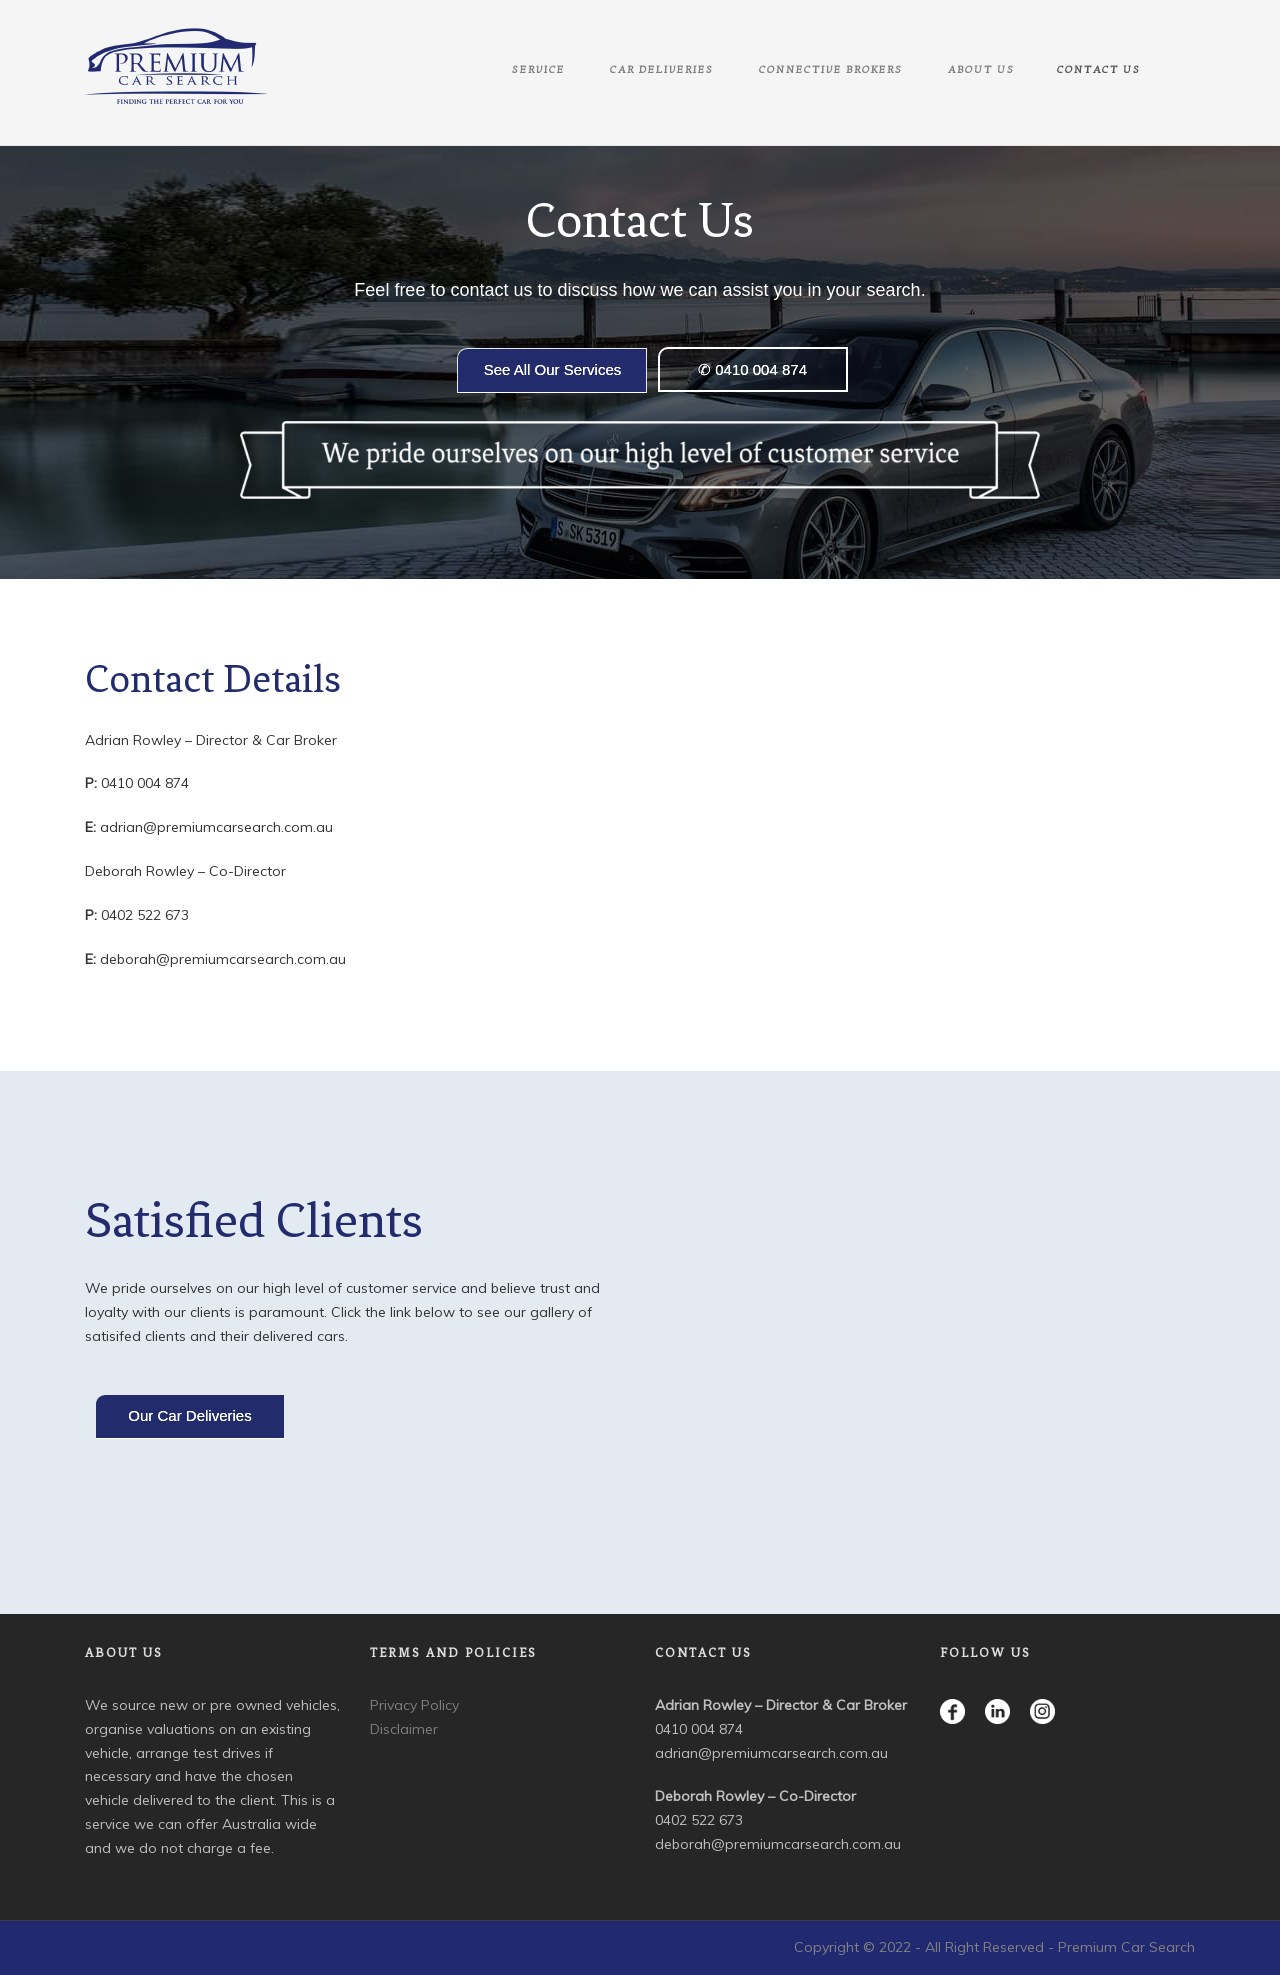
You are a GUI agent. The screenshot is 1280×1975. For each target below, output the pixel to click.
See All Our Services (553, 369)
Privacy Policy (414, 1705)
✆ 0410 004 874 (752, 369)
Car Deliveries (662, 69)
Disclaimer (404, 1729)
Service (538, 69)
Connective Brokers (831, 69)
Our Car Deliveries (189, 1415)
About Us (981, 69)
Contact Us (1099, 69)
